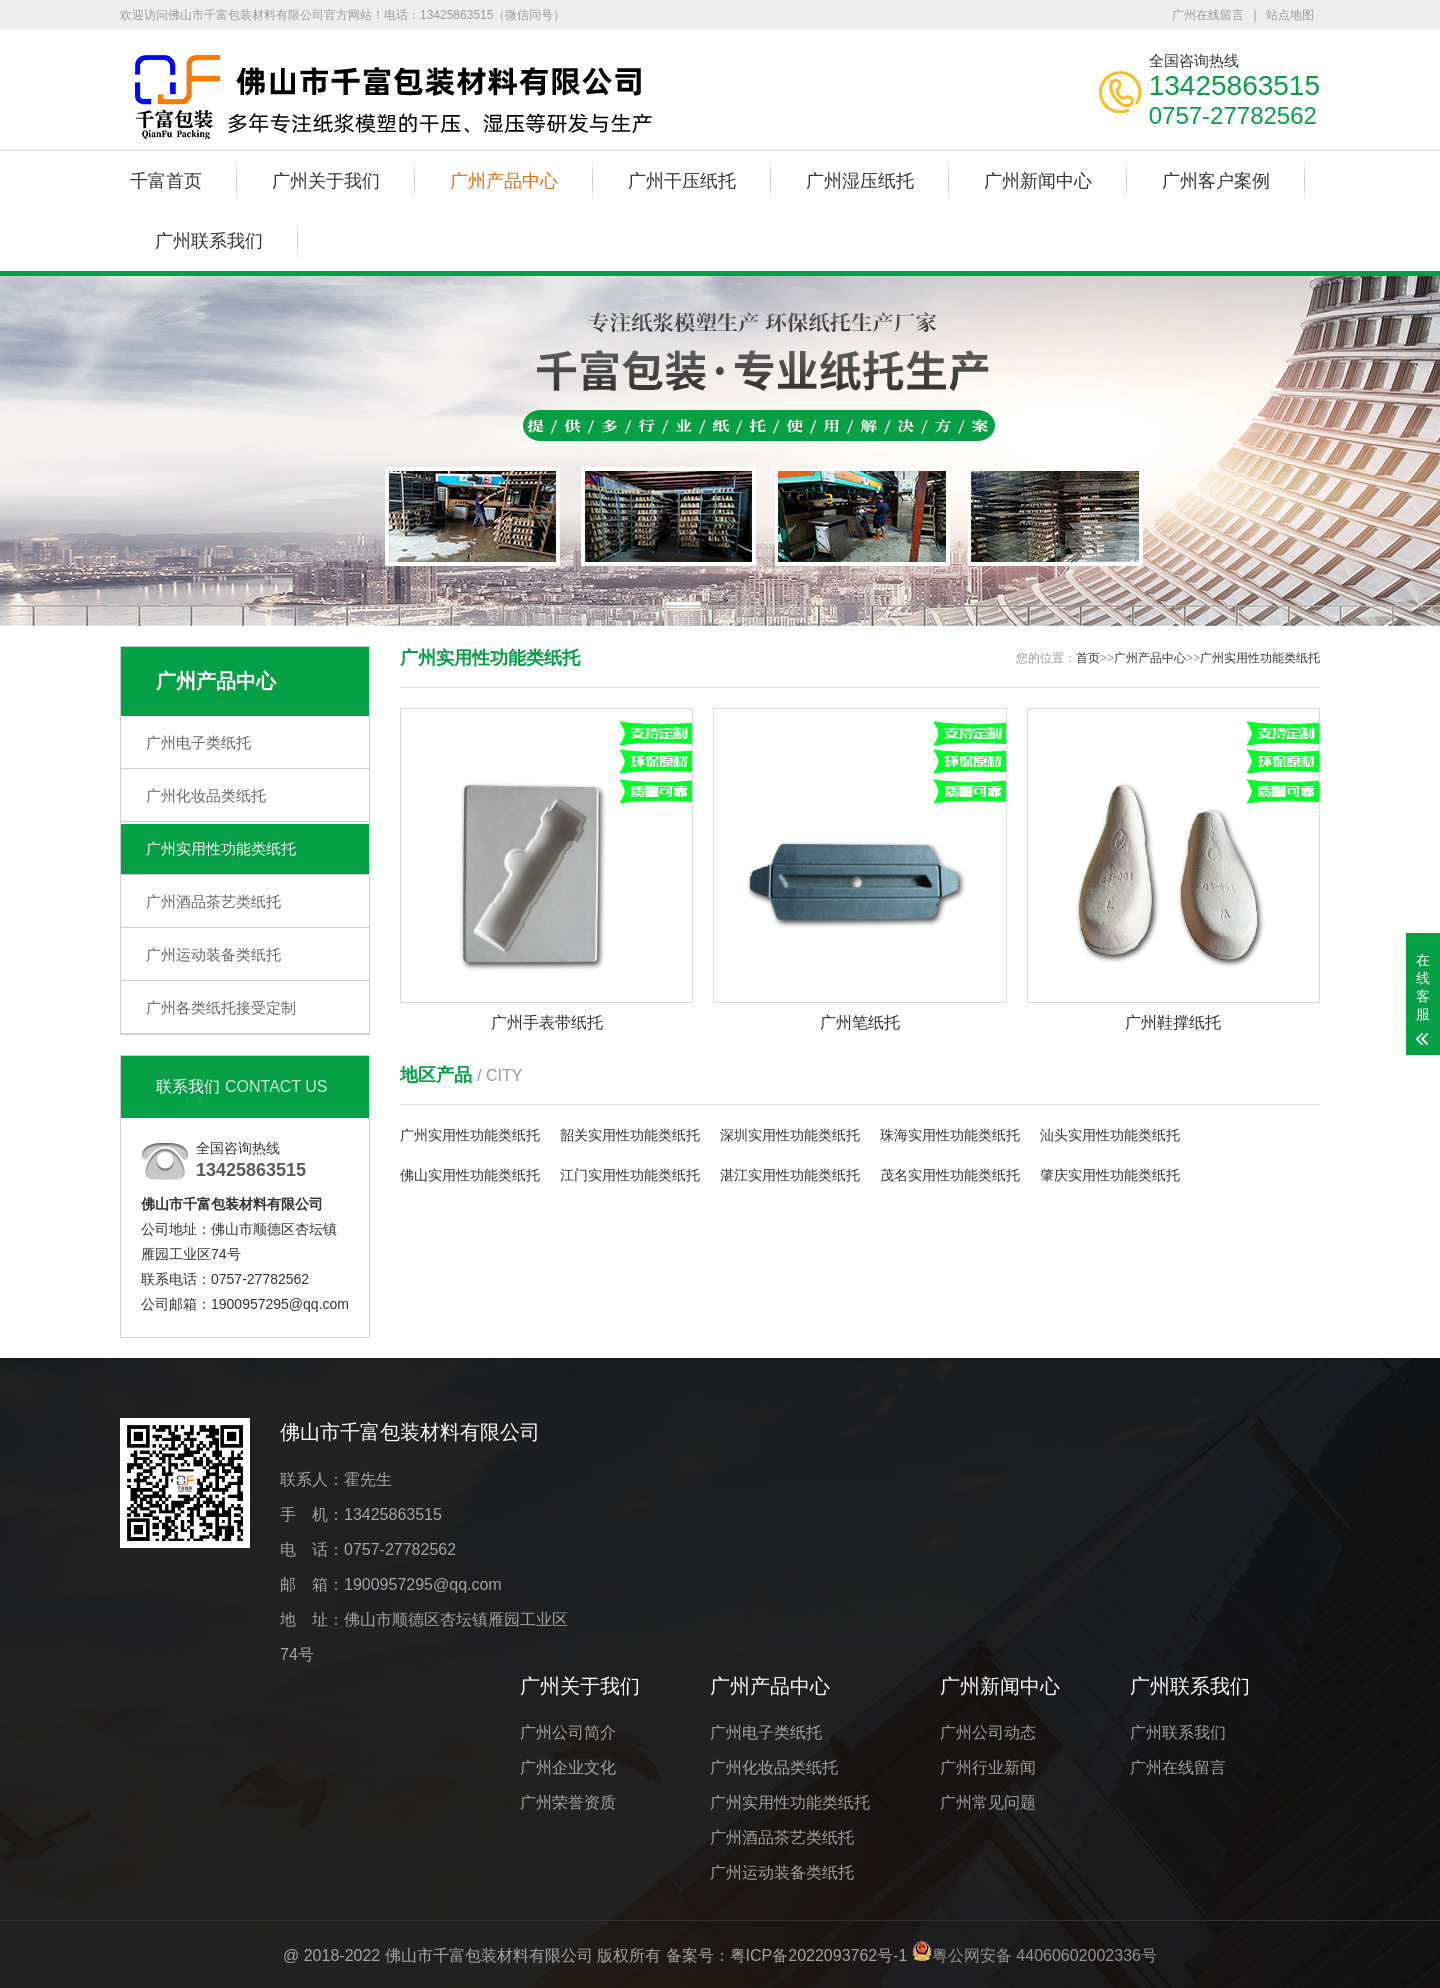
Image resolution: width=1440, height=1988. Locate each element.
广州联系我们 (209, 241)
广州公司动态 (988, 1732)
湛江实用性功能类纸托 (790, 1175)
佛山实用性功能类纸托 (470, 1175)
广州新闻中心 (1038, 181)
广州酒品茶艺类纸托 (213, 901)
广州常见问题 (988, 1802)
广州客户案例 (1216, 181)
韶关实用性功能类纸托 (630, 1135)
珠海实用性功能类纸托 (950, 1135)
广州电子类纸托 (198, 742)
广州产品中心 (504, 181)
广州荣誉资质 (568, 1802)
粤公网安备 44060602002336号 (1044, 1955)
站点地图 (1290, 15)
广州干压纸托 (682, 181)
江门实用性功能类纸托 (630, 1175)
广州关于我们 (326, 181)
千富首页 (166, 181)
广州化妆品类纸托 (206, 795)
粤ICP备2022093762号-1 (819, 1955)
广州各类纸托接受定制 (221, 1007)
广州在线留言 (1208, 15)
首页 (1088, 658)
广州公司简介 (568, 1732)
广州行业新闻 (988, 1767)
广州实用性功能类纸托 (221, 848)
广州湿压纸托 (860, 181)
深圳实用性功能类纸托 (790, 1135)
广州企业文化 (568, 1767)
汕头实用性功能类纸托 (1110, 1135)
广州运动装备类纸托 (213, 954)
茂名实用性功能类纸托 (950, 1175)
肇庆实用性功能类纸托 (1110, 1175)
